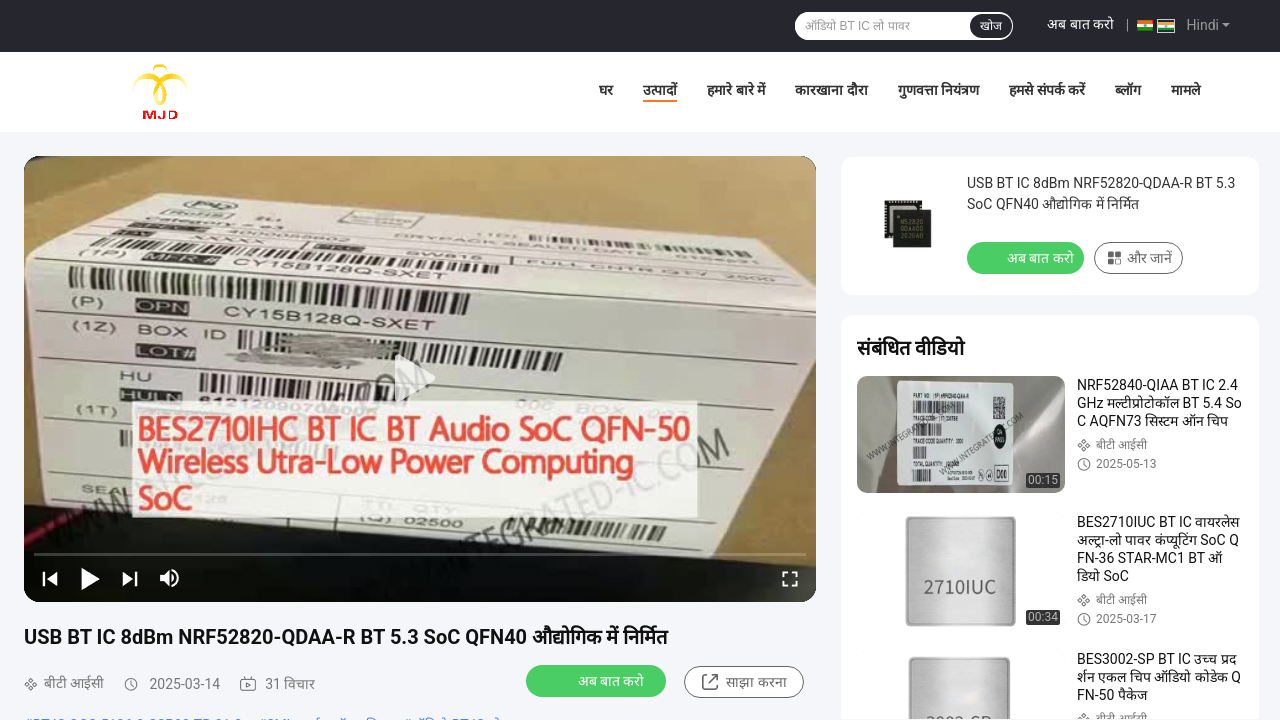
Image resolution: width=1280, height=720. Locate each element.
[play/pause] (90, 578)
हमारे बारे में (736, 90)
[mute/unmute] (170, 578)
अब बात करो (1080, 24)
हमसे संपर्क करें (1047, 90)
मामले (1185, 90)
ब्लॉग (1128, 90)
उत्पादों (660, 90)
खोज (991, 26)
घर (606, 90)
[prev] (50, 578)
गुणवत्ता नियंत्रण (938, 90)
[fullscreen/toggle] (790, 578)
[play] (420, 379)
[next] (130, 578)
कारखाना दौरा (831, 90)
